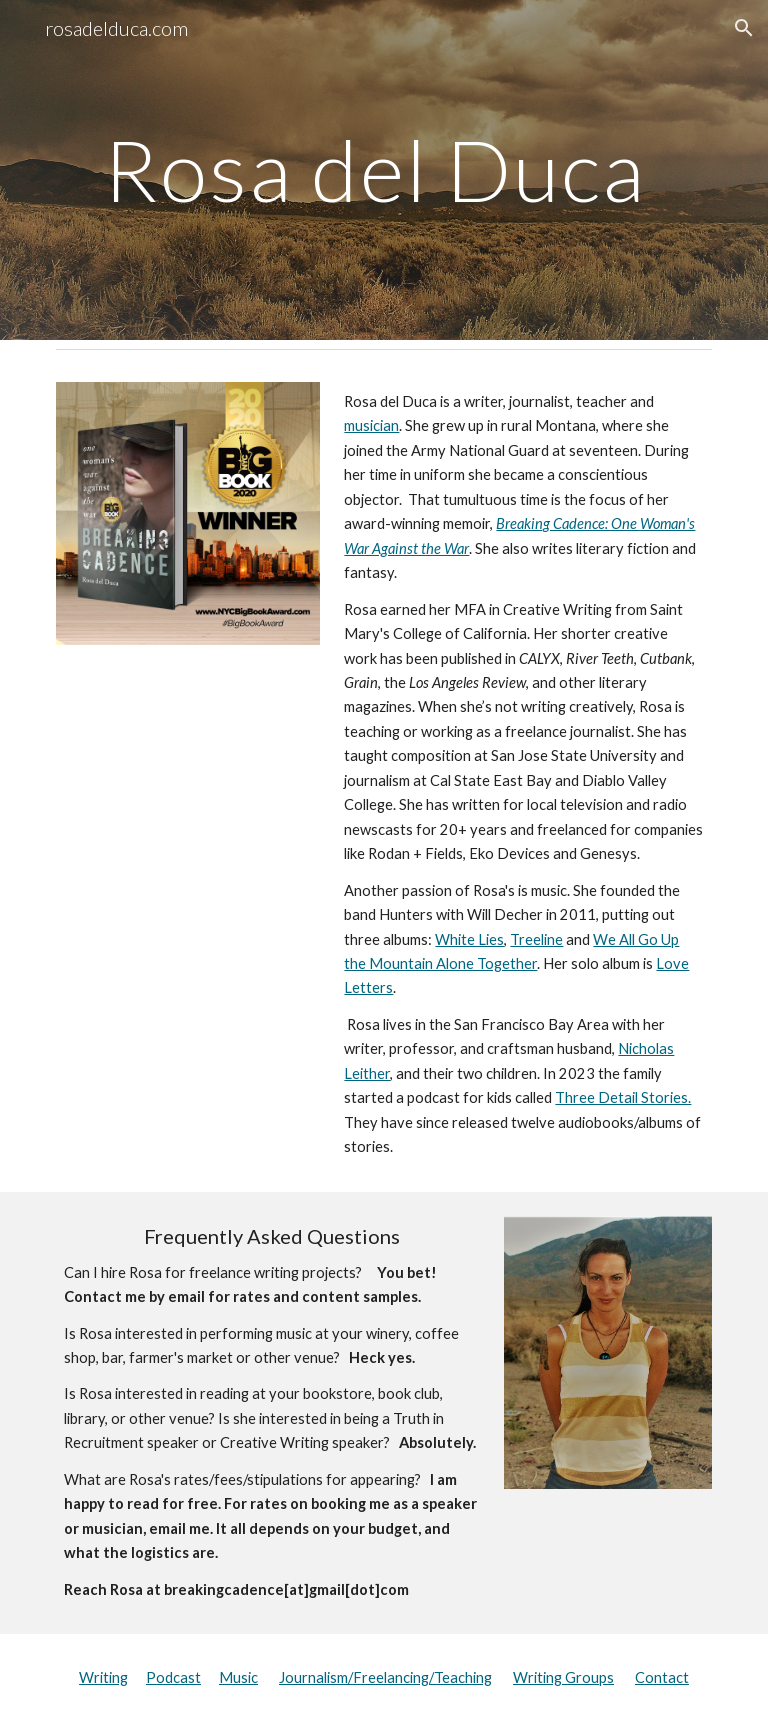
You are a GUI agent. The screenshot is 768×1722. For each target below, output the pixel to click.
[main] (383, 169)
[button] (744, 28)
